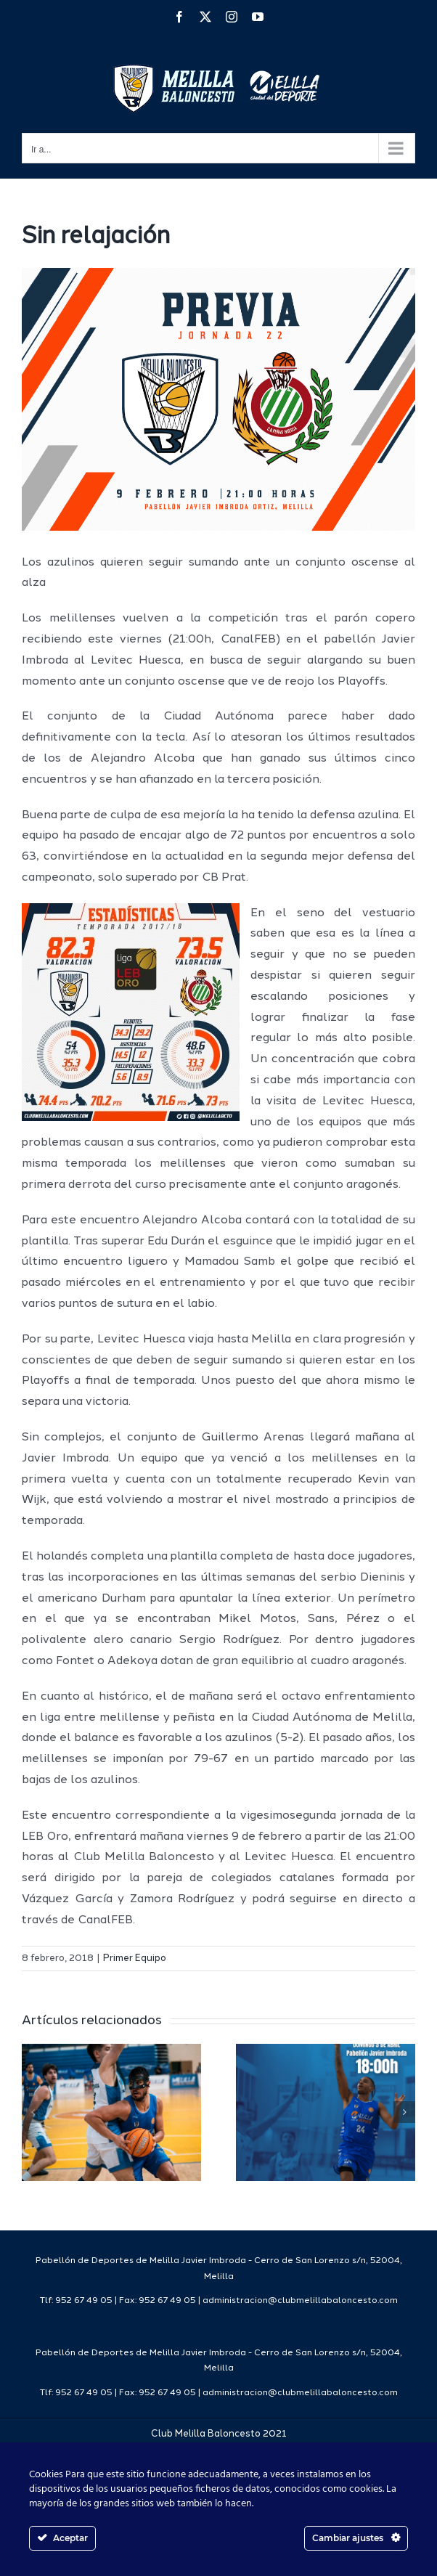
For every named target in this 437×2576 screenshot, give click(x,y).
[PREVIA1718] (218, 399)
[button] (33, 2112)
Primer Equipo (134, 1958)
